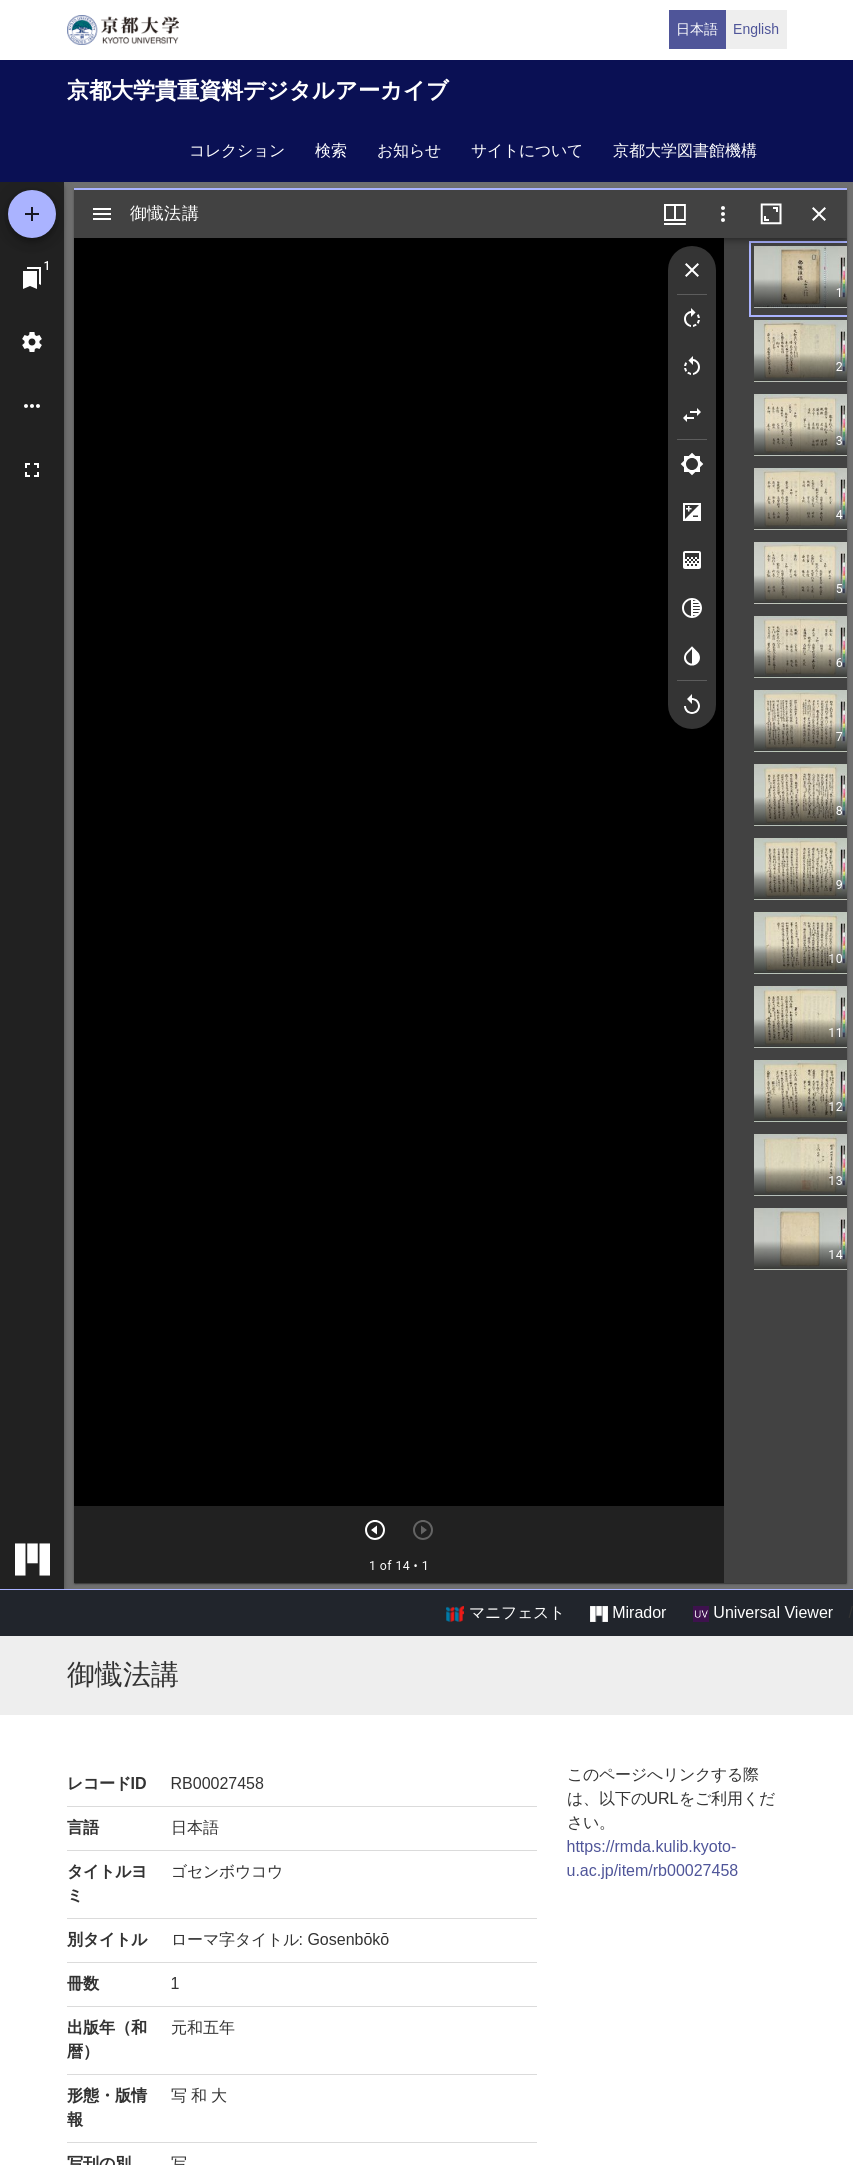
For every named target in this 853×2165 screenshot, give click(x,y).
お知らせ (409, 150)
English (756, 29)
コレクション (237, 150)
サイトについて (527, 150)
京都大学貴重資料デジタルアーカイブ (258, 90)
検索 (331, 150)
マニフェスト (505, 1613)
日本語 (697, 29)
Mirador (628, 1613)
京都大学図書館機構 (685, 150)
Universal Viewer (763, 1613)
